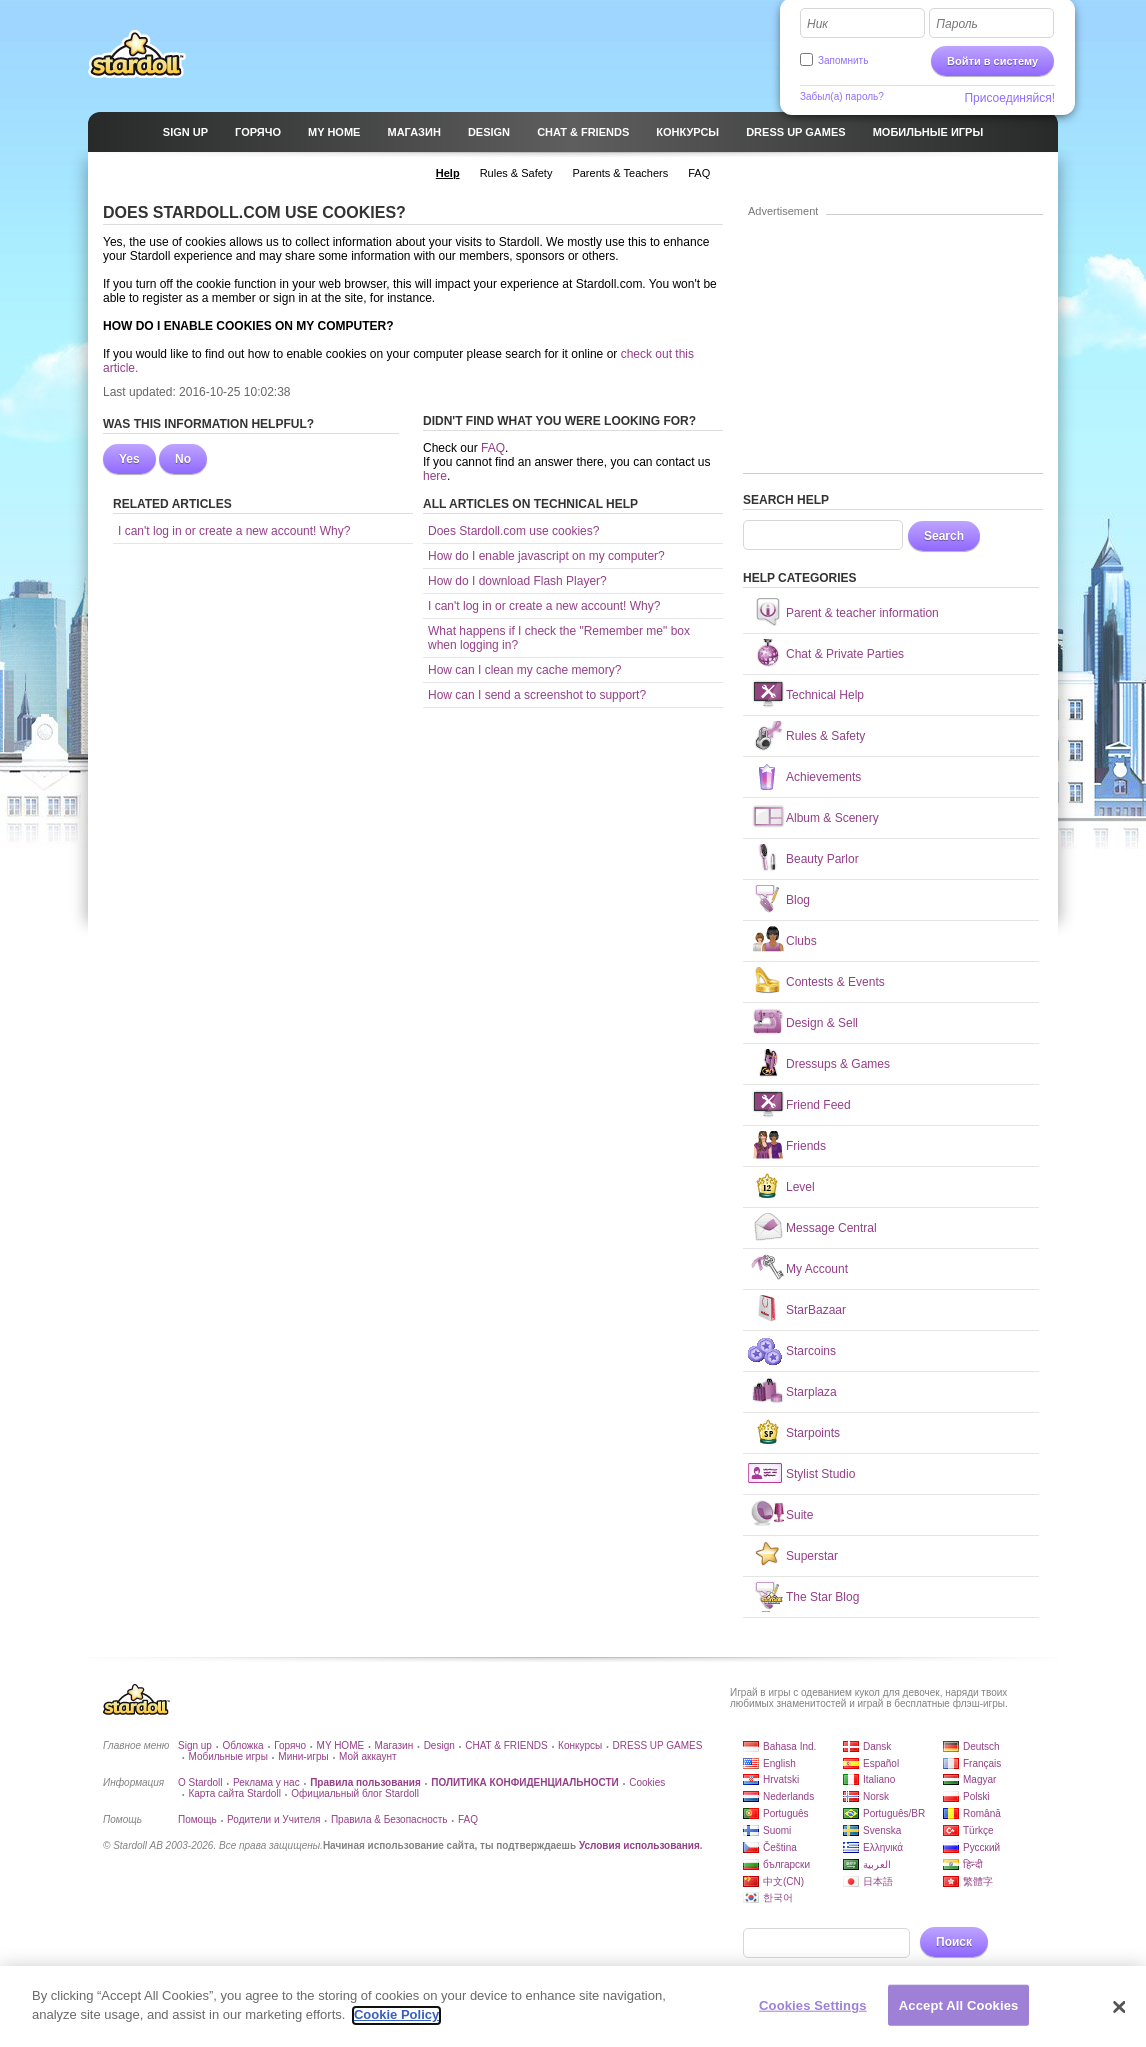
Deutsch (981, 1746)
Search (944, 536)
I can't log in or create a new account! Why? (234, 531)
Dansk (877, 1746)
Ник (817, 24)
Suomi (777, 1830)
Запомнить (843, 60)
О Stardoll (200, 1782)
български (786, 1864)
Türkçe (978, 1830)
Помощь (197, 1819)
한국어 (778, 1897)
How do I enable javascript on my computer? (546, 556)
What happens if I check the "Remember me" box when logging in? (559, 638)
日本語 (878, 1881)
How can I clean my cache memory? (524, 670)
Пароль (957, 24)
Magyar (979, 1779)
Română (982, 1813)
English (779, 1763)
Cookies (647, 1782)
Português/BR (894, 1813)
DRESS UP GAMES (658, 1745)
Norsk (876, 1796)
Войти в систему (992, 61)
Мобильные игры (227, 1756)
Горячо (290, 1745)
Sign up (195, 1745)
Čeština (780, 1847)
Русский (981, 1847)
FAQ (493, 448)
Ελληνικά (883, 1847)
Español (881, 1763)
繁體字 (978, 1881)
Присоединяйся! (1009, 98)
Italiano (879, 1779)
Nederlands (788, 1796)
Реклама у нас (266, 1782)
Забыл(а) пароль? (842, 96)
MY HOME (341, 1745)
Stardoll (137, 54)
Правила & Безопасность (389, 1819)
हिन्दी (973, 1864)
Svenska (882, 1830)
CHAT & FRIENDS (506, 1745)
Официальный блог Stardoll (355, 1793)
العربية (877, 1864)
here (435, 476)
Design (439, 1745)
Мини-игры (303, 1756)
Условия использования (639, 1845)
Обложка (242, 1745)
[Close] (1120, 2015)
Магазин (394, 1745)
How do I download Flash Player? (517, 581)
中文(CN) (783, 1881)
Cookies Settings (813, 2013)
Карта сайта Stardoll (234, 1793)
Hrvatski (781, 1779)
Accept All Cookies (959, 2013)
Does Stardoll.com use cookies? (513, 531)
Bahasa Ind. (789, 1746)
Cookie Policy (396, 2023)
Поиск (954, 1942)
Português (786, 1813)
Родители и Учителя (273, 1819)
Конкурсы (580, 1745)
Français (982, 1763)
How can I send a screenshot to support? (537, 695)
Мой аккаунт (367, 1756)
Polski (976, 1796)
